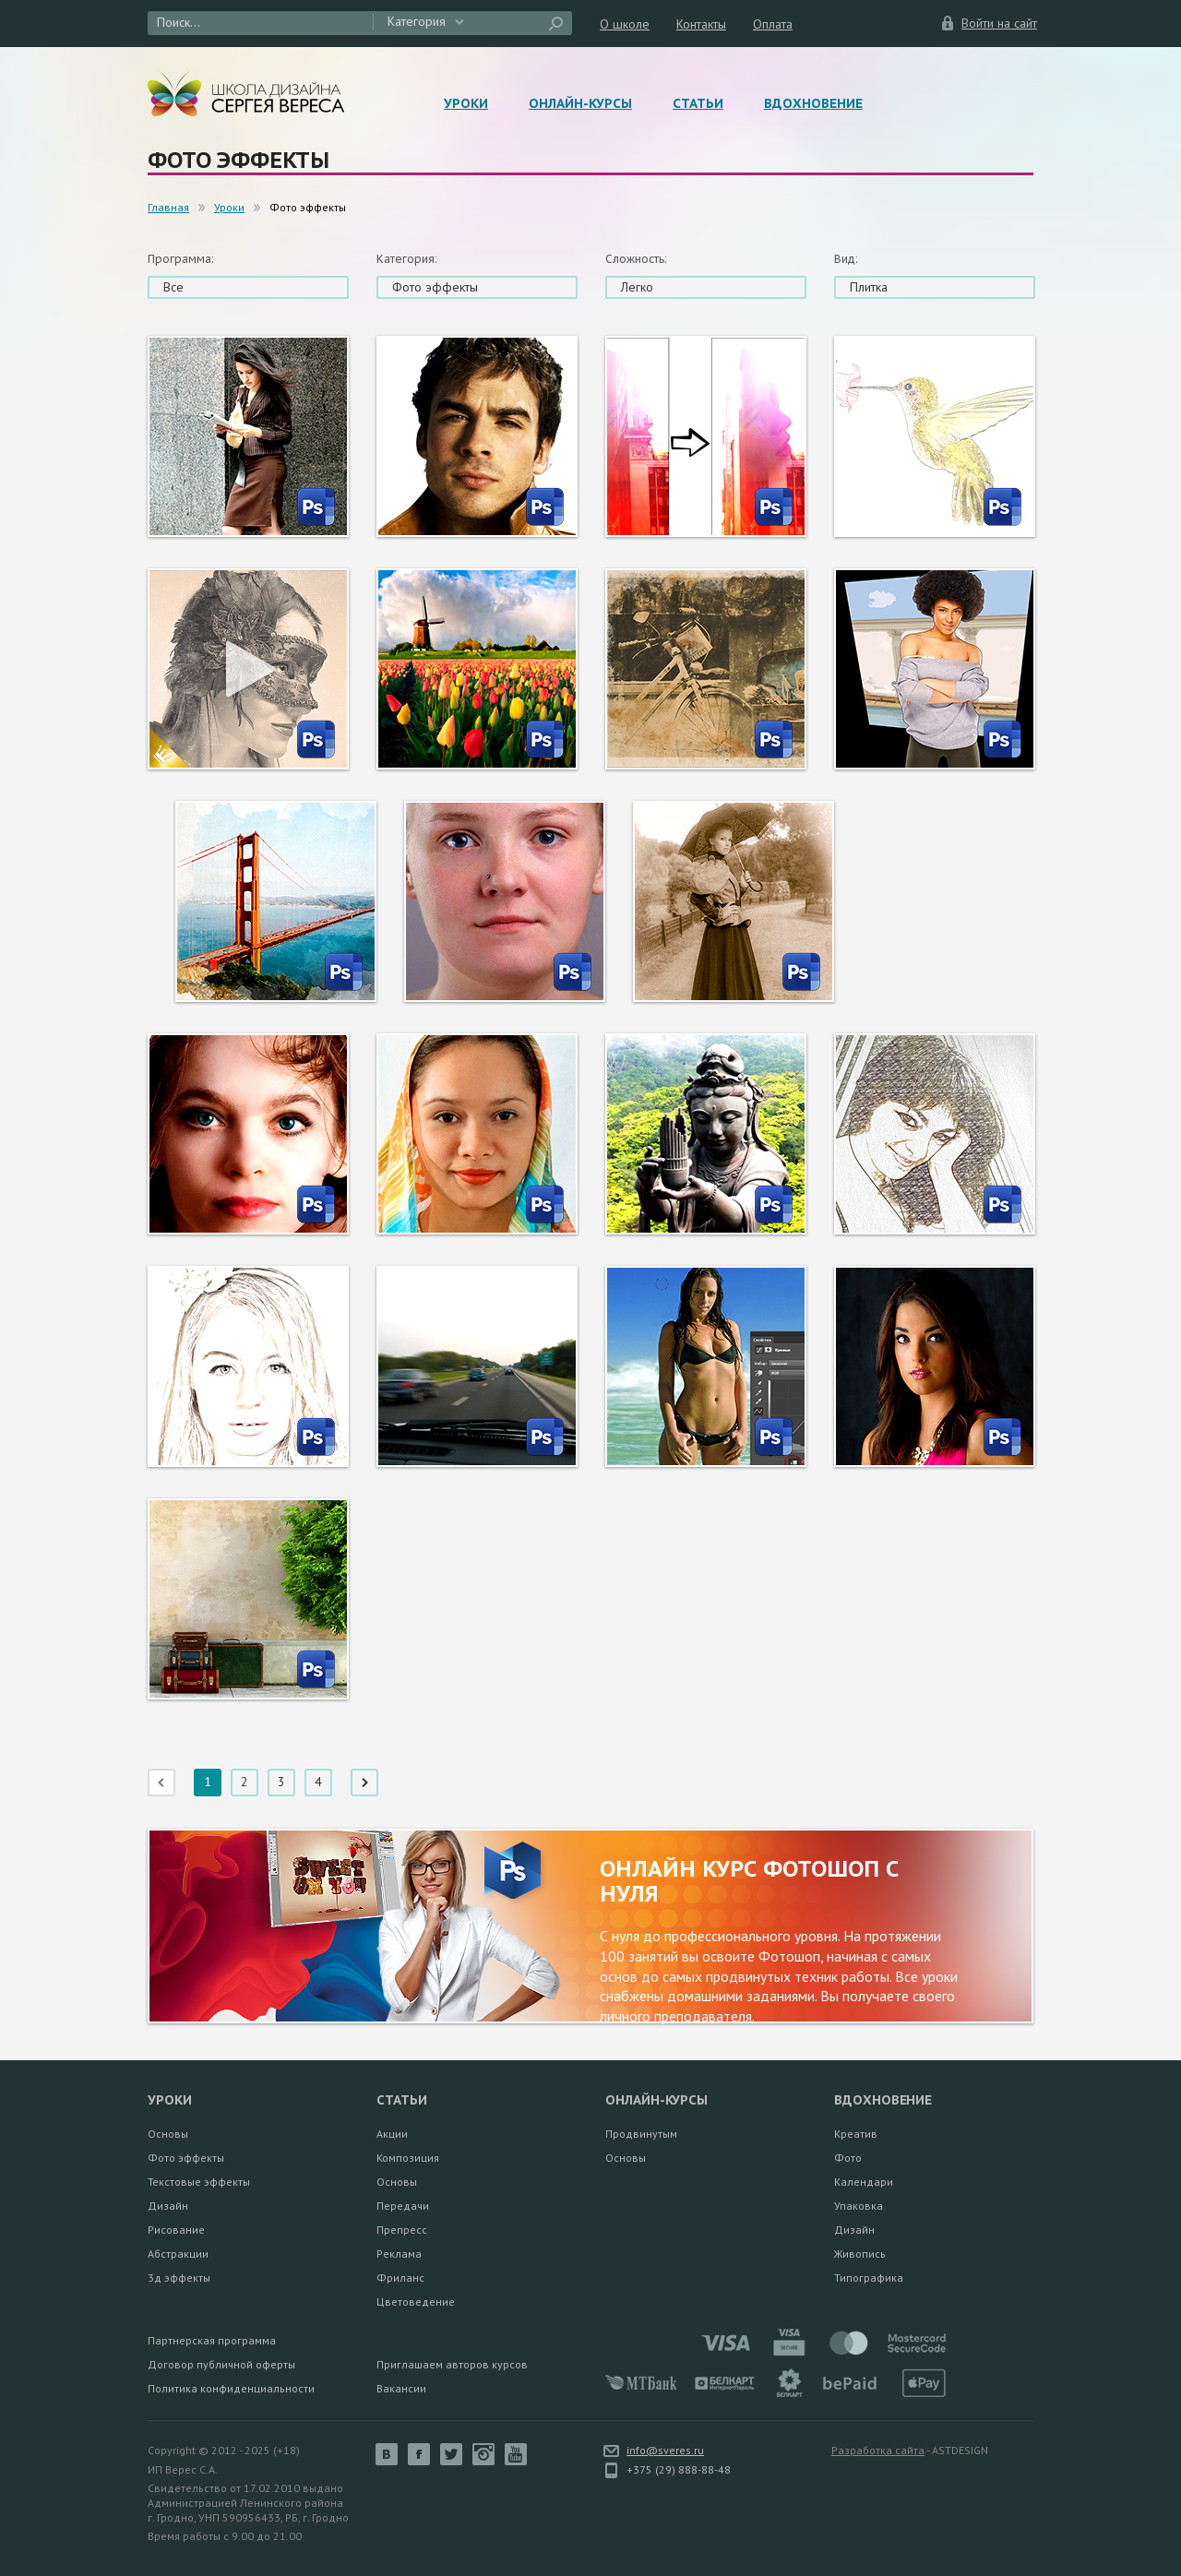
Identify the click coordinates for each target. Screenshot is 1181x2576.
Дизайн (168, 2205)
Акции (392, 2134)
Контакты (701, 24)
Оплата (773, 24)
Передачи (402, 2205)
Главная (168, 207)
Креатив (855, 2134)
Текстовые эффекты (199, 2181)
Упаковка (858, 2205)
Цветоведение (415, 2301)
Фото (848, 2158)
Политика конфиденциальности (231, 2388)
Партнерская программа (212, 2340)
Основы (168, 2134)
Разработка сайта (878, 2450)
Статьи (698, 103)
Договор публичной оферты (221, 2364)
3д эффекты (179, 2277)
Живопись (860, 2253)
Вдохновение (813, 103)
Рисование (176, 2229)
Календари (863, 2181)
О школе (625, 24)
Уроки (466, 103)
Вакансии (401, 2388)
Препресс (401, 2229)
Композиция (407, 2158)
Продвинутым (641, 2134)
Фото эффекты (186, 2158)
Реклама (399, 2253)
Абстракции (178, 2253)
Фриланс (400, 2277)
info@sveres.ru (665, 2450)
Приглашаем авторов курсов (452, 2364)
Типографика (868, 2277)
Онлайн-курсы (580, 103)
